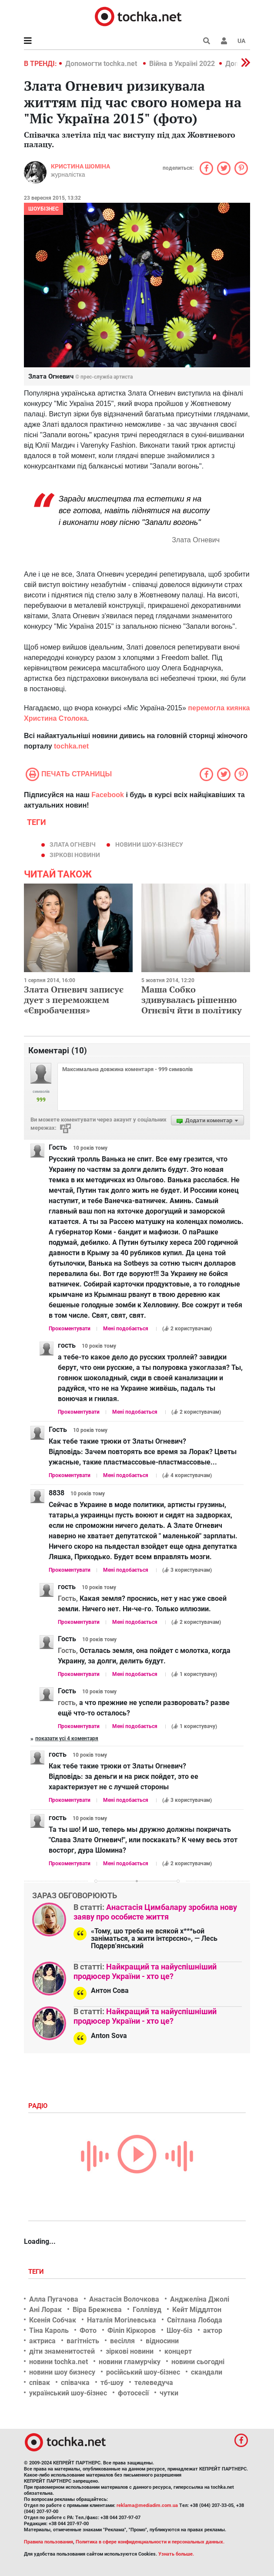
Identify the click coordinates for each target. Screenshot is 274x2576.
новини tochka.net (58, 2362)
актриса (42, 2341)
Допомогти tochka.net (102, 63)
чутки (169, 2393)
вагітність (83, 2341)
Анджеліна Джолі (199, 2299)
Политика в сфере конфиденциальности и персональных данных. (150, 2542)
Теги (37, 2272)
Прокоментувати (69, 1329)
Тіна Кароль (49, 2330)
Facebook (107, 794)
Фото (88, 2330)
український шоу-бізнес (68, 2393)
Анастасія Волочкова (124, 2299)
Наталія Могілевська (121, 2320)
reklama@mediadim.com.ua (147, 2505)
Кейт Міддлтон (196, 2310)
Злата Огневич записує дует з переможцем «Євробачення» (74, 999)
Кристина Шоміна (80, 166)
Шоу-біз (179, 2330)
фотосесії (133, 2393)
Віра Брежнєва (97, 2310)
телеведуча (153, 2382)
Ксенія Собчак (52, 2320)
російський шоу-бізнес (143, 2372)
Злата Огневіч (73, 844)
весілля (122, 2341)
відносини (162, 2341)
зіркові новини (75, 854)
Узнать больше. (176, 2554)
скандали (206, 2372)
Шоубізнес (43, 209)
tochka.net (71, 746)
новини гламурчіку (129, 2362)
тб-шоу (112, 2382)
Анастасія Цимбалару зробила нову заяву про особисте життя (155, 1912)
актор (212, 2330)
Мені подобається (125, 1329)
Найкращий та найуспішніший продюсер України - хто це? (145, 1971)
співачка (75, 2382)
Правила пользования (48, 2542)
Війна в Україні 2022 (182, 63)
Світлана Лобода (194, 2320)
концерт (178, 2351)
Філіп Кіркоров (131, 2330)
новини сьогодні (197, 2362)
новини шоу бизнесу (62, 2372)
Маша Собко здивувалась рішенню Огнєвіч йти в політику (191, 999)
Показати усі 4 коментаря (66, 1738)
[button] (224, 41)
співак (39, 2382)
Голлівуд (147, 2310)
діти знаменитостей (62, 2351)
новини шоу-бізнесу (149, 844)
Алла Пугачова (53, 2299)
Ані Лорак (45, 2310)
